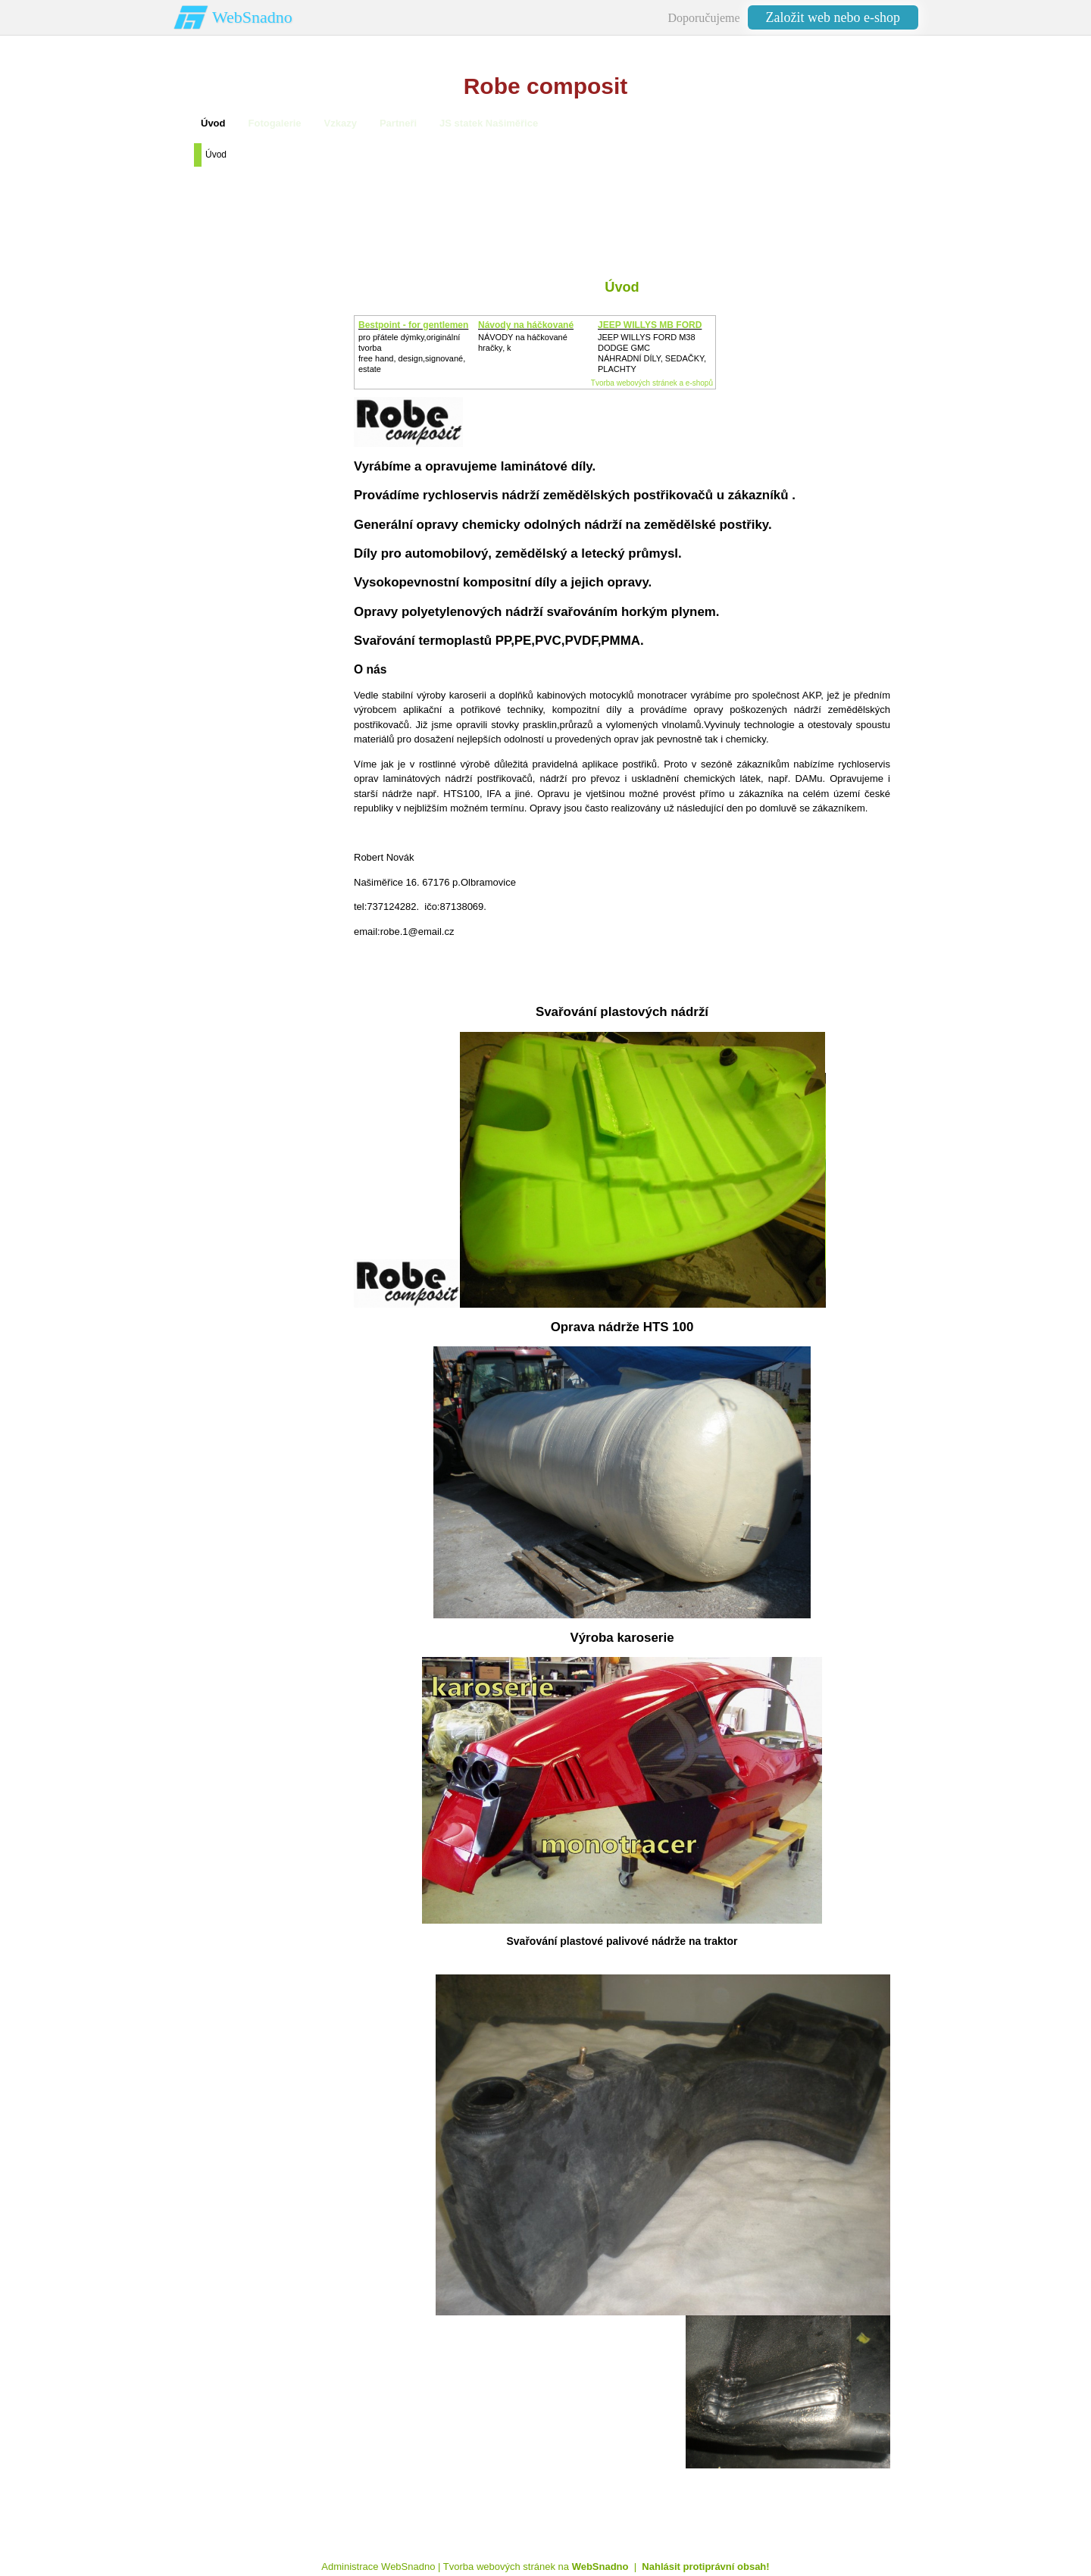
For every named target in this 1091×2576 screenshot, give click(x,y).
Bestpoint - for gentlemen (413, 325)
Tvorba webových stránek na (536, 2566)
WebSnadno (252, 17)
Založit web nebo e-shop (833, 17)
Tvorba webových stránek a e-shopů (652, 383)
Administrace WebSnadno (378, 2566)
